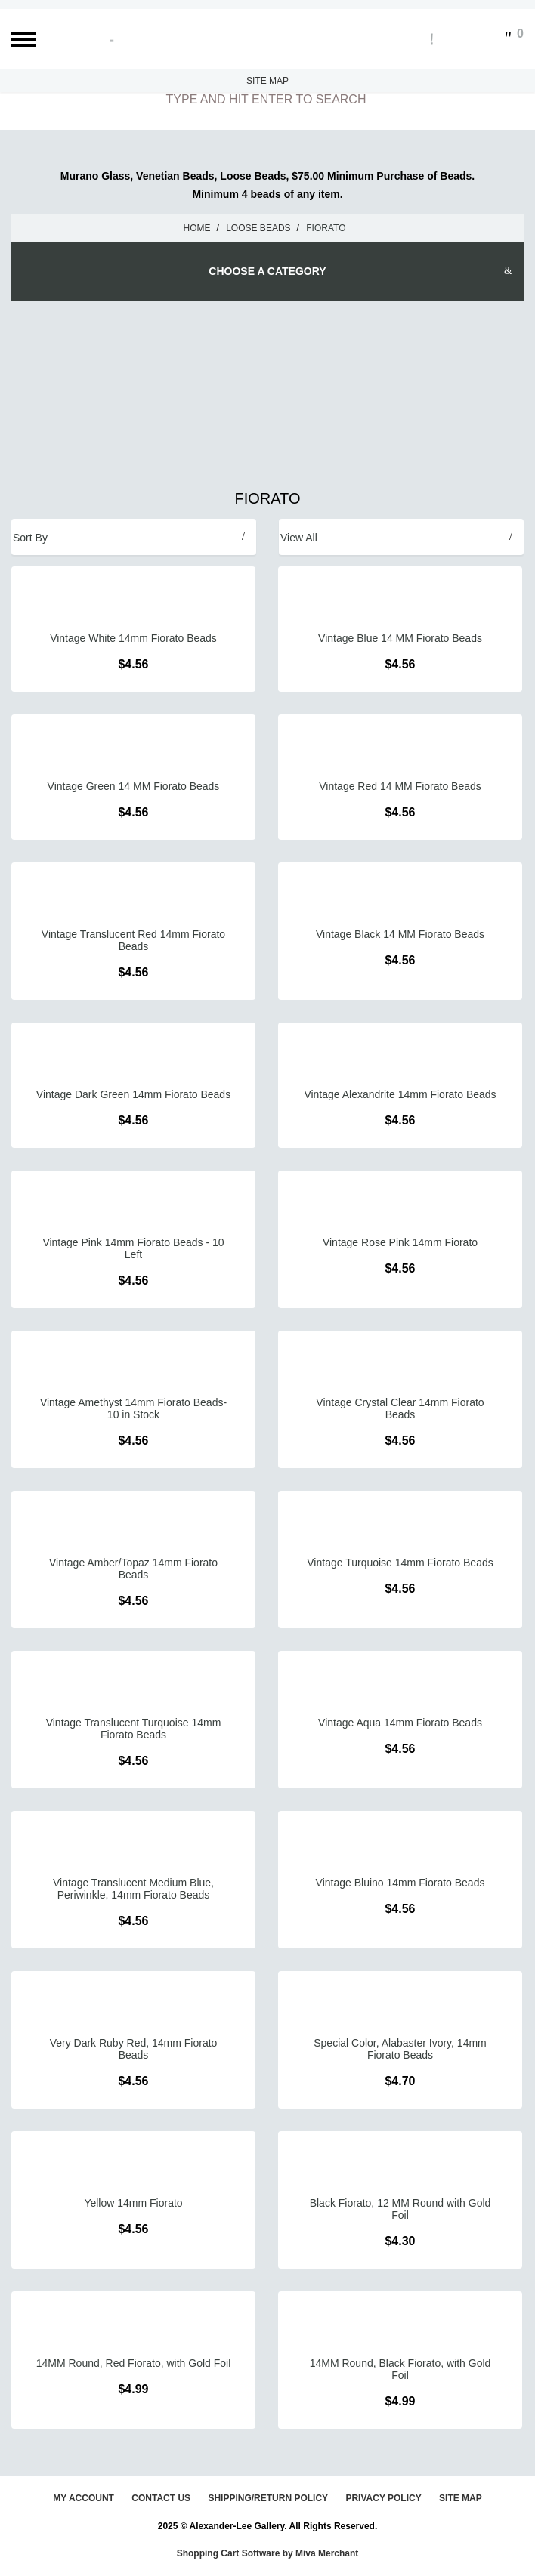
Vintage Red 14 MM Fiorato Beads (400, 786)
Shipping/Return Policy (268, 2498)
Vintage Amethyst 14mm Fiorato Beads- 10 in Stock (133, 1408)
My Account (83, 2498)
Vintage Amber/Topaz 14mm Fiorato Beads (133, 1568)
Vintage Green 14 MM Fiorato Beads (134, 786)
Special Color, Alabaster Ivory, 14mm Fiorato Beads (400, 2049)
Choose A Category (267, 271)
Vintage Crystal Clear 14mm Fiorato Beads (400, 1408)
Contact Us (160, 2498)
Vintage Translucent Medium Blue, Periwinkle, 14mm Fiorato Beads (133, 1889)
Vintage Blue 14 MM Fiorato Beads (400, 638)
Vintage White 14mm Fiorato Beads (133, 638)
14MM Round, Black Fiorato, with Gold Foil (400, 2369)
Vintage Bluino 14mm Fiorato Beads (400, 1883)
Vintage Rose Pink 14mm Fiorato (400, 1242)
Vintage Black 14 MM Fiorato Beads (400, 934)
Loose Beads (258, 228)
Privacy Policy (383, 2498)
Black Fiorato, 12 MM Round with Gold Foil (400, 2209)
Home (197, 228)
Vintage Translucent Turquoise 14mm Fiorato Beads (133, 1729)
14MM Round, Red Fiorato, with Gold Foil (133, 2363)
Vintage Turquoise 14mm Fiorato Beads (400, 1562)
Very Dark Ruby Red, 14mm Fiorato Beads (134, 2049)
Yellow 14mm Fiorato (133, 2203)
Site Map (267, 81)
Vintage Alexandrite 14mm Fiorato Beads (400, 1094)
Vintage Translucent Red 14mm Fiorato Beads (133, 940)
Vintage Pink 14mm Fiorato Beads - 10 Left (133, 1248)
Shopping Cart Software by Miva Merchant (268, 2553)
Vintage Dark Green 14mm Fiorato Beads (133, 1094)
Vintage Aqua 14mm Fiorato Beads (400, 1723)
